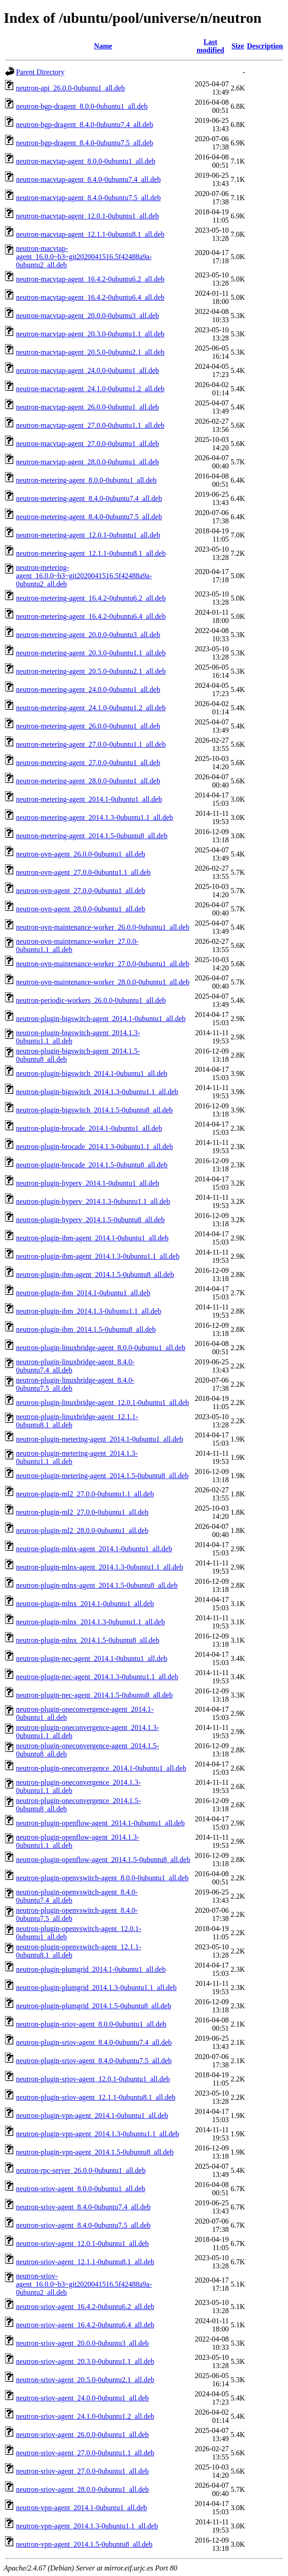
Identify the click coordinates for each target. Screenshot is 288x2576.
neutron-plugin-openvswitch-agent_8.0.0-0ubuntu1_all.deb (102, 1878)
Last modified (210, 46)
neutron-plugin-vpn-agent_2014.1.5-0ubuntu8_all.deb (94, 2152)
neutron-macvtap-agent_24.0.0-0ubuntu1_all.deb (87, 370)
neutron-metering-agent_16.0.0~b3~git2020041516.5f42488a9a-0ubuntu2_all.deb (84, 576)
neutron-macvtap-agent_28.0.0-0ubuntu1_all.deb (87, 462)
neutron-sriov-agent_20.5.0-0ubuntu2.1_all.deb (85, 2380)
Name (103, 46)
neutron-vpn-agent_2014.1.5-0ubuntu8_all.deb (84, 2544)
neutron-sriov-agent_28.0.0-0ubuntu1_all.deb (82, 2489)
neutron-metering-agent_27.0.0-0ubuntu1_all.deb (88, 762)
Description (265, 46)
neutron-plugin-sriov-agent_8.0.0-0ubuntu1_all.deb (91, 2024)
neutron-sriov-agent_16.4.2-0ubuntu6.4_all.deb (85, 2325)
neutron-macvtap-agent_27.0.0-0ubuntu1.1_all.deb (90, 425)
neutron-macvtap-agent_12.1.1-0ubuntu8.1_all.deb (90, 234)
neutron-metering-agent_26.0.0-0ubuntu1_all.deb (88, 726)
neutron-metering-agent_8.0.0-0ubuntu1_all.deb (86, 480)
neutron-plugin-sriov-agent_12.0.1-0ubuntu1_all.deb (93, 2079)
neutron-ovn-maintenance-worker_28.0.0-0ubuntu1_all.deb (102, 982)
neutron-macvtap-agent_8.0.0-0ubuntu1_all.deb (85, 161)
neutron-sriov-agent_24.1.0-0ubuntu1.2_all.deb (85, 2416)
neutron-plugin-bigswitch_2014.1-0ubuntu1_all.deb (92, 1073)
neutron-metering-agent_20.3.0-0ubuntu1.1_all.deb (91, 653)
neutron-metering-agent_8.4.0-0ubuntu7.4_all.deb (89, 498)
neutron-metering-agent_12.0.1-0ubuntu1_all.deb (88, 535)
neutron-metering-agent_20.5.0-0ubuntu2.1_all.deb (91, 671)
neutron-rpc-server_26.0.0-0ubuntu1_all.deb (81, 2170)
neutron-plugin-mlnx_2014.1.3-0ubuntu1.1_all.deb (90, 1622)
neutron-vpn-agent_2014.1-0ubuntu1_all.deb (81, 2508)
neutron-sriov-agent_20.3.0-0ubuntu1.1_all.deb (85, 2361)
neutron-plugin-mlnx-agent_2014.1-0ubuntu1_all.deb (94, 1549)
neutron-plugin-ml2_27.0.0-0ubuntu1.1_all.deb (85, 1494)
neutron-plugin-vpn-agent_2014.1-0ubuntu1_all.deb (92, 2115)
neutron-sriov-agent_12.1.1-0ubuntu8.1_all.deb (85, 2262)
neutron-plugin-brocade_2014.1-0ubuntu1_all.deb (89, 1128)
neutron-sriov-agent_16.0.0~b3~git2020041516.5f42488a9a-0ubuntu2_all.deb (84, 2284)
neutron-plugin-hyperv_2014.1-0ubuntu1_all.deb (87, 1183)
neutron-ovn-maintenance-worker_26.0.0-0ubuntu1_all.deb (102, 927)
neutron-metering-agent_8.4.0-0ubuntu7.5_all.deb (89, 517)
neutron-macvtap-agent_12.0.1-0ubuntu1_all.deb (87, 216)
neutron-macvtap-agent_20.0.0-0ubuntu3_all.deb (87, 315)
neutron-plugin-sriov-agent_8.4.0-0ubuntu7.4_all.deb (94, 2042)
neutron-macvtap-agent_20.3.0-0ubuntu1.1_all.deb (90, 334)
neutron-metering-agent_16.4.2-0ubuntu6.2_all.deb (91, 598)
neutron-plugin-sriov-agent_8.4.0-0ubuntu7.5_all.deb (94, 2061)
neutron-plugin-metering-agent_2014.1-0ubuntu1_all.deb (99, 1439)
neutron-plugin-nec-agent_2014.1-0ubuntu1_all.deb (91, 1658)
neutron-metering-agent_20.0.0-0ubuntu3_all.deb (88, 635)
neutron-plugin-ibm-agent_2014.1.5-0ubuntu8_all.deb (95, 1274)
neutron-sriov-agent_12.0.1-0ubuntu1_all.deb (82, 2243)
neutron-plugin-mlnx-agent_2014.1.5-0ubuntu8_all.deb (97, 1585)
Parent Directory (40, 72)
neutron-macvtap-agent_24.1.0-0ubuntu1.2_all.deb (90, 389)
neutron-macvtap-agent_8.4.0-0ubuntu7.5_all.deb (88, 198)
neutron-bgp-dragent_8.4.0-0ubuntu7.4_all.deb (84, 124)
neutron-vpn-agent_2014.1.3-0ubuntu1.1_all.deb (87, 2526)
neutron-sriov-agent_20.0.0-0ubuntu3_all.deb (82, 2343)
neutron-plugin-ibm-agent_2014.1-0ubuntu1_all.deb (92, 1238)
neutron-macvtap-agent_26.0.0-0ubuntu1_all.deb (87, 407)
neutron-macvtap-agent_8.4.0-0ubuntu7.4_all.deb (88, 179)
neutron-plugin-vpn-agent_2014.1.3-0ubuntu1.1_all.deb (97, 2134)
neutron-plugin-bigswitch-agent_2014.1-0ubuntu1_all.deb (100, 1018)
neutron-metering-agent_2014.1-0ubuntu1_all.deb (89, 799)
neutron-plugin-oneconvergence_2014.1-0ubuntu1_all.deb (101, 1768)
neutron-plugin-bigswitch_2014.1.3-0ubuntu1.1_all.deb (97, 1092)
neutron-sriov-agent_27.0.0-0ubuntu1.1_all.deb (85, 2453)
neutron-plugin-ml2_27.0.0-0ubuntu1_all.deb (82, 1512)
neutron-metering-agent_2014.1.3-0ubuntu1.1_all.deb (94, 817)
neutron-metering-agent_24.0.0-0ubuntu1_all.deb (88, 689)
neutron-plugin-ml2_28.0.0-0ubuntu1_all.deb (82, 1530)
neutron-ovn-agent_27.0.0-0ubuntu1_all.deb (80, 890)
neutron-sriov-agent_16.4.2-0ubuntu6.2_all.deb (85, 2306)
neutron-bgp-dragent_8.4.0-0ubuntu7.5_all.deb (84, 143)
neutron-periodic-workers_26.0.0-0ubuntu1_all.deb (91, 1000)
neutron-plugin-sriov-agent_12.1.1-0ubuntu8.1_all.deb (95, 2097)
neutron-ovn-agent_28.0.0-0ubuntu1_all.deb (80, 909)
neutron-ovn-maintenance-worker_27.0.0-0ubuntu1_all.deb (102, 964)
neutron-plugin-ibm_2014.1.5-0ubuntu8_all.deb (86, 1329)
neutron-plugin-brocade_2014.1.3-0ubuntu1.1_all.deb (94, 1146)
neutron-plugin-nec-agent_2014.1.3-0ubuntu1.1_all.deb (97, 1677)
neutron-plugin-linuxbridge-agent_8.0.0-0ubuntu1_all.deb (100, 1348)
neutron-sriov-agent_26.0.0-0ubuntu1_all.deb (82, 2434)
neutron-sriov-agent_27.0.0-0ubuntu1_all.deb (82, 2471)
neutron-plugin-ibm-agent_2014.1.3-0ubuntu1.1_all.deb (97, 1256)
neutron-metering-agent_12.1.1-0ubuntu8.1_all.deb (91, 553)
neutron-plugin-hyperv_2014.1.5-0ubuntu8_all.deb (90, 1220)
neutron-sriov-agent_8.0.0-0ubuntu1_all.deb (80, 2189)
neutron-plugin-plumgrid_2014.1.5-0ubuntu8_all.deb (93, 2006)
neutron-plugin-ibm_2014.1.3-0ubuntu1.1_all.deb (88, 1311)
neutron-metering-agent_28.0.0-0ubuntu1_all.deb (88, 781)
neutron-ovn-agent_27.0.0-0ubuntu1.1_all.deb (83, 872)
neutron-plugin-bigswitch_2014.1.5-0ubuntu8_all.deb (94, 1110)
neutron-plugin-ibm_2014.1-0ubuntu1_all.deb (83, 1293)
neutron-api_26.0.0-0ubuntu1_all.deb (70, 88)
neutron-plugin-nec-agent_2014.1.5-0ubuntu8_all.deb (94, 1695)
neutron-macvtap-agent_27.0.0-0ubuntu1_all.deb (87, 443)
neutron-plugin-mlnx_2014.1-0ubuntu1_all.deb (85, 1603)
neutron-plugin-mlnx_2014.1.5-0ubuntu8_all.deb (87, 1640)
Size (237, 46)
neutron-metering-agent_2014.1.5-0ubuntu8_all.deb (92, 836)
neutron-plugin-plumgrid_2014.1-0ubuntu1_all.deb (91, 1969)
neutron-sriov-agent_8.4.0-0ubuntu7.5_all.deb (83, 2225)
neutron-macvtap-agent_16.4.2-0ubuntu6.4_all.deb (90, 297)
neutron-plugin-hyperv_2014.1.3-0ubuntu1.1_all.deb (93, 1201)
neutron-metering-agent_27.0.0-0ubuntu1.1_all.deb (91, 744)
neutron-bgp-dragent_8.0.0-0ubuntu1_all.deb (81, 106)
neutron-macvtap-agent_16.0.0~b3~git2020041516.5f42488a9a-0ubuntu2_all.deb (84, 257)
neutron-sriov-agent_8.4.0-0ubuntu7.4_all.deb (83, 2207)
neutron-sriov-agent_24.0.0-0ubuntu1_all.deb (82, 2398)
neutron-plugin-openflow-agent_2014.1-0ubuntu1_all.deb (100, 1823)
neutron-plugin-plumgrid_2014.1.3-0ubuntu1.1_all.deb (96, 1987)
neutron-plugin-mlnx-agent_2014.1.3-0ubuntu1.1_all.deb (99, 1567)
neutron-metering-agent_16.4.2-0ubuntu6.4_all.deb (91, 616)
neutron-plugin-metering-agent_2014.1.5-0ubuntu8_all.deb (102, 1476)
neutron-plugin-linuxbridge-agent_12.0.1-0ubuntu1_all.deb (102, 1402)
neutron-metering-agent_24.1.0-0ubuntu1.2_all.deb (91, 708)
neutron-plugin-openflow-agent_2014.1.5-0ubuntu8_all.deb (103, 1859)
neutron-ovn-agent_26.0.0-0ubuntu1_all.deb (80, 854)
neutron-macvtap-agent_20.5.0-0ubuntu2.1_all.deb (90, 352)
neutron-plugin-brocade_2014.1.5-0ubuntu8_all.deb (92, 1165)
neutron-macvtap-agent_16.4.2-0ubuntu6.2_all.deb (90, 279)
